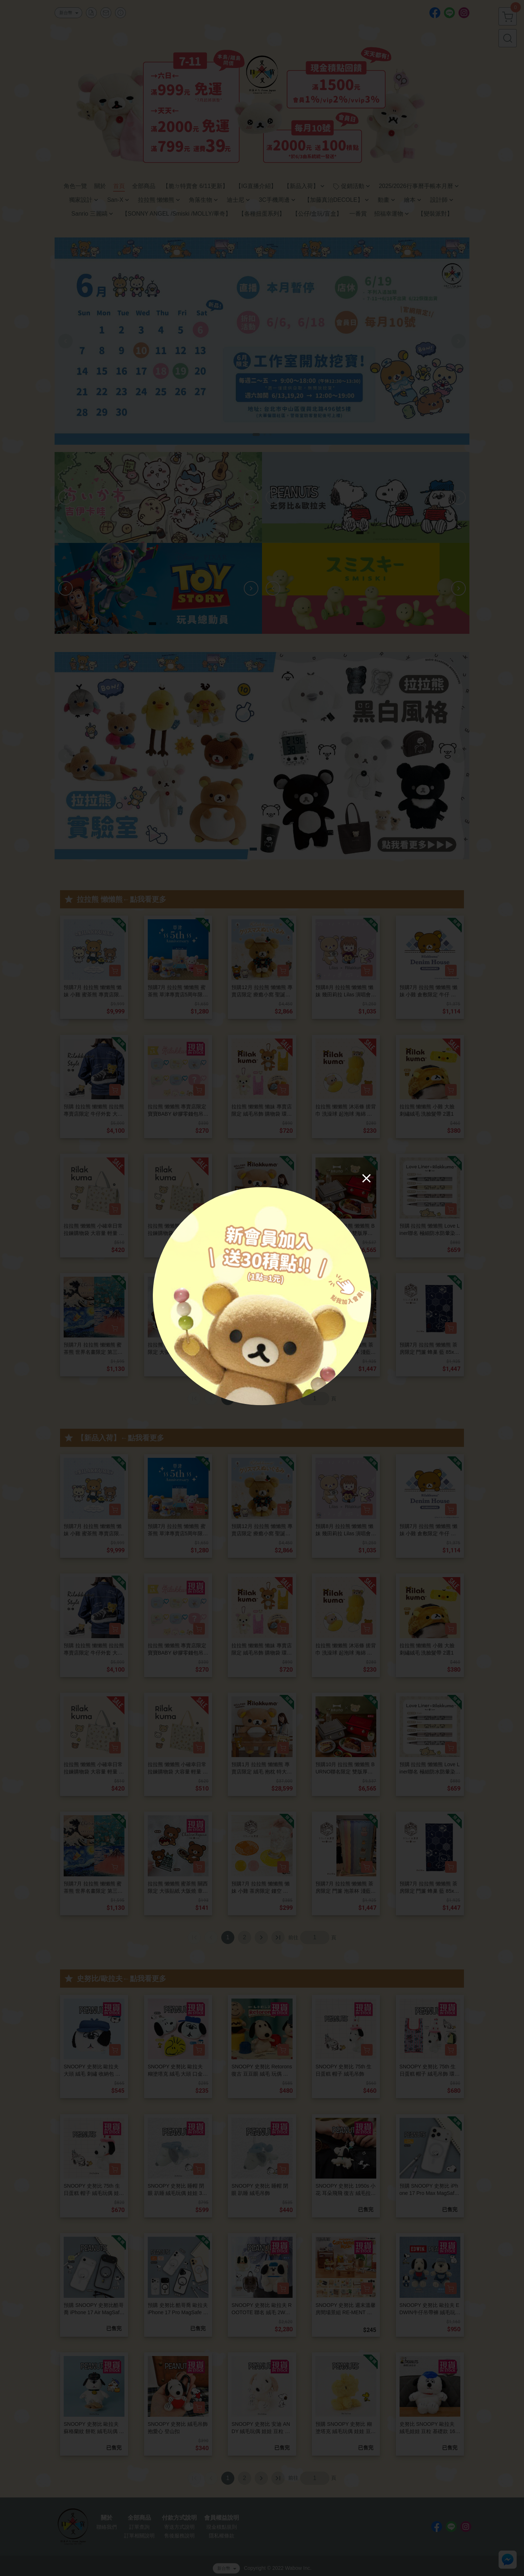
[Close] (366, 1178)
